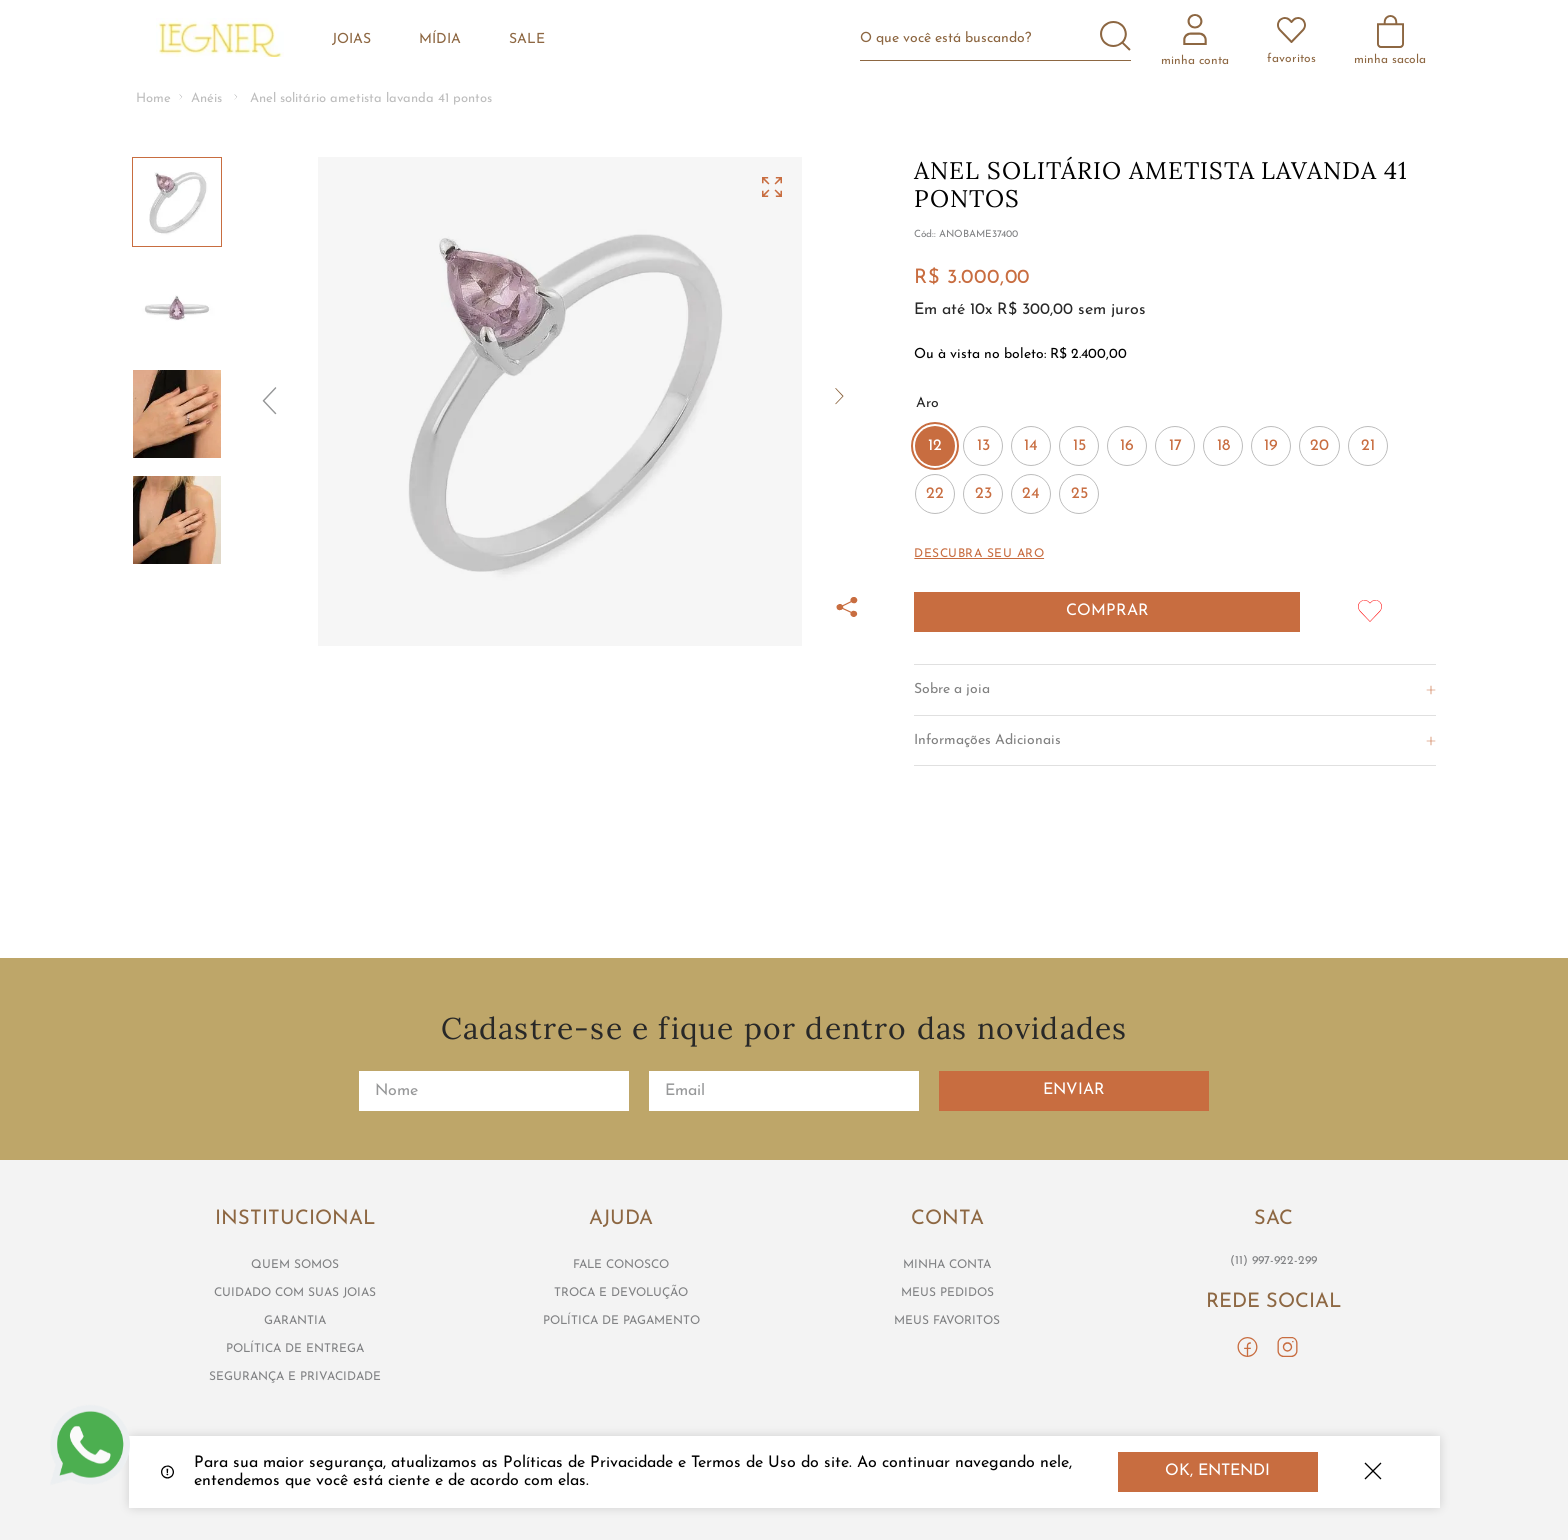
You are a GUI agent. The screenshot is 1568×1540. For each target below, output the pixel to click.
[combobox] (1003, 38)
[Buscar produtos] (1115, 38)
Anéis (206, 98)
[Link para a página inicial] (153, 99)
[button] (560, 401)
